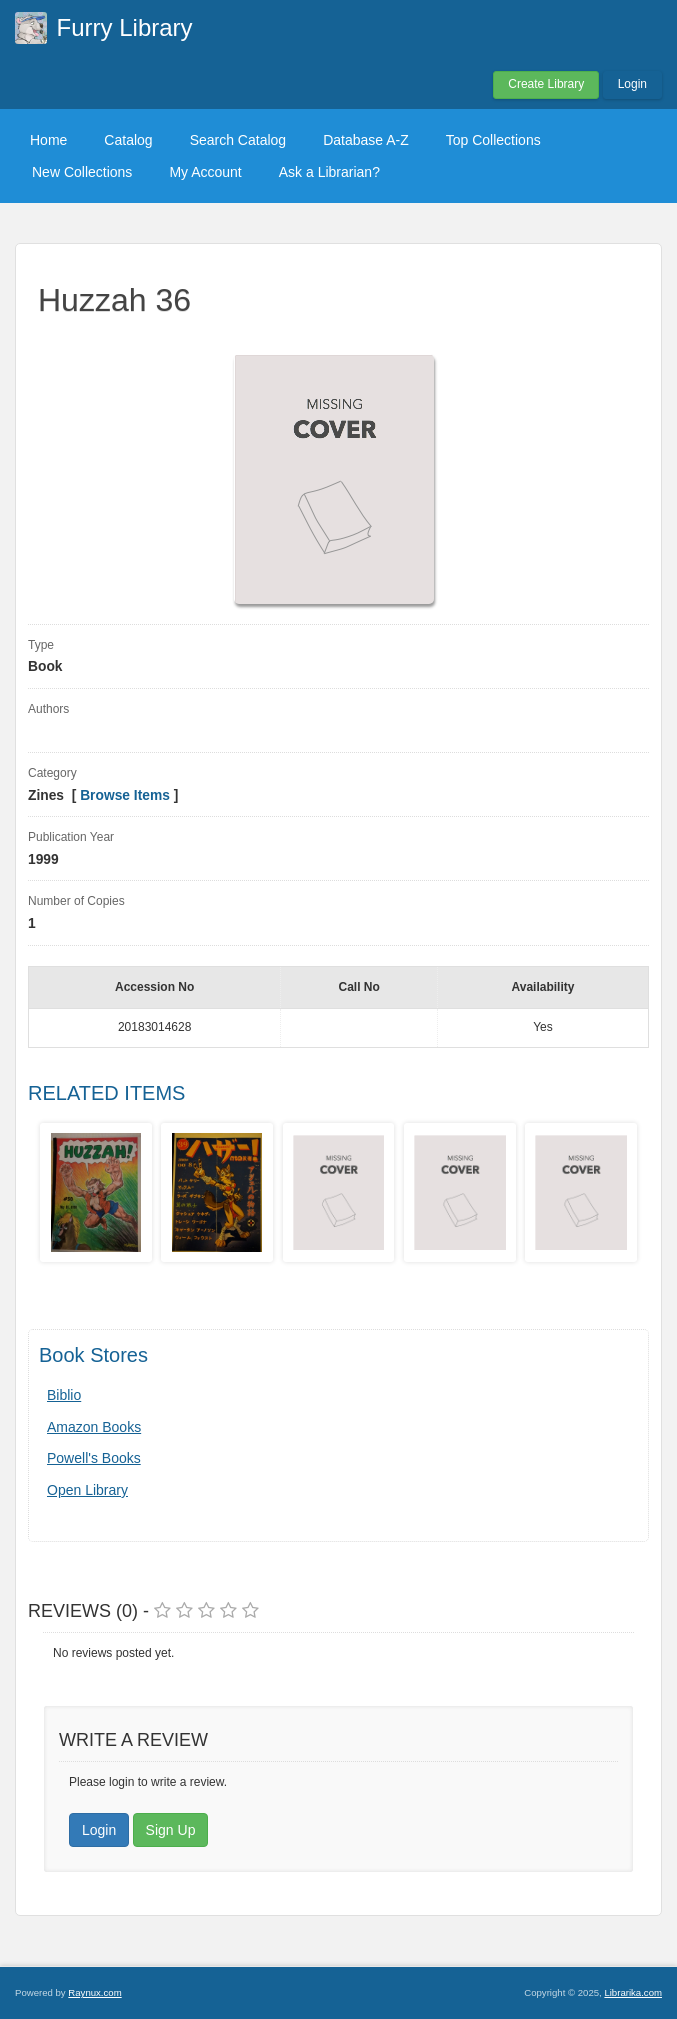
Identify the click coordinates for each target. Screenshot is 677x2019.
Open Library (87, 1490)
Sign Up (171, 1830)
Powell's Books (94, 1458)
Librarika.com (633, 1992)
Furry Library (125, 27)
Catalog (128, 140)
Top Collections (493, 140)
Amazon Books (94, 1427)
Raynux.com (94, 1992)
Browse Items (125, 795)
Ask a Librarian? (329, 172)
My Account (205, 172)
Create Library (546, 84)
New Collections (82, 172)
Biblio (64, 1395)
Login (632, 84)
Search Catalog (238, 140)
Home (48, 140)
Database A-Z (366, 140)
